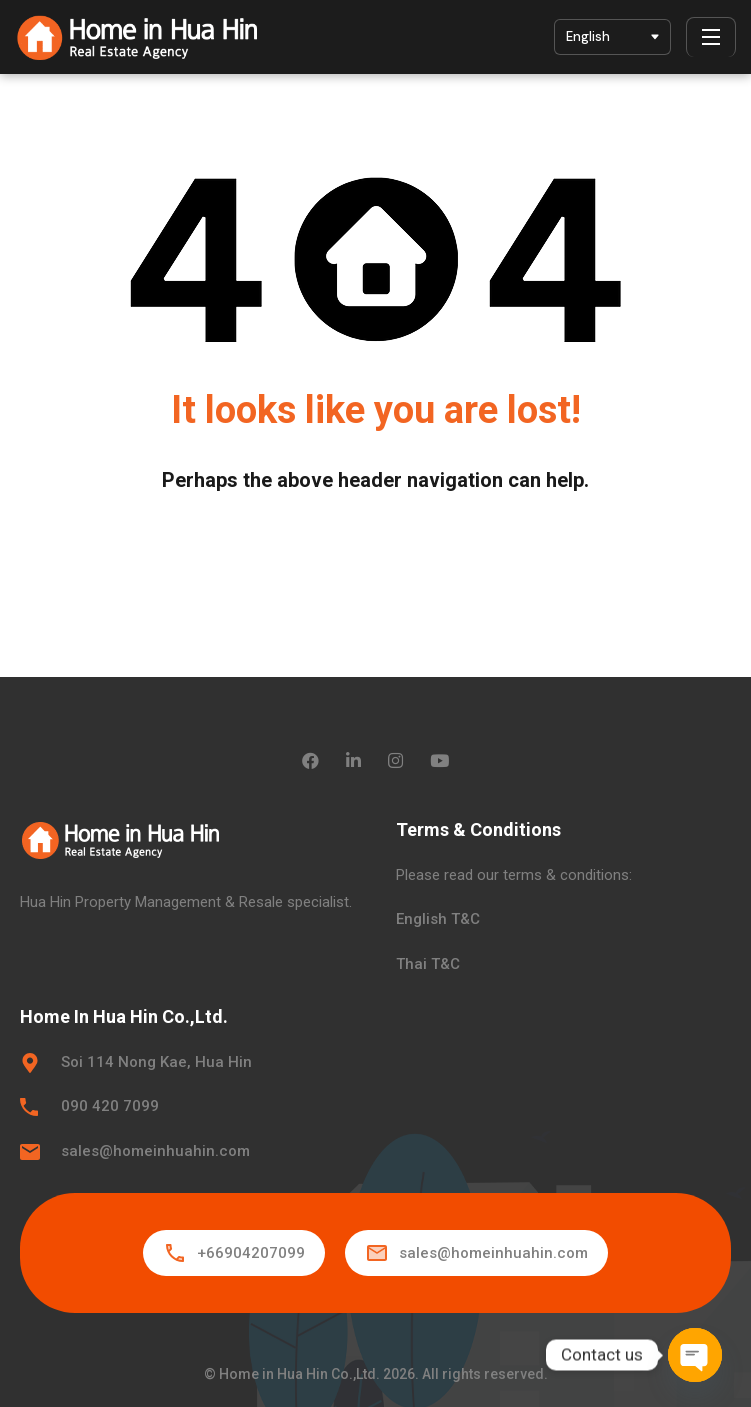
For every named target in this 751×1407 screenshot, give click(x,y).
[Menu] (711, 37)
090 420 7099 (110, 1106)
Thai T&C (428, 964)
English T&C (438, 919)
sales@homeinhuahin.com (155, 1151)
